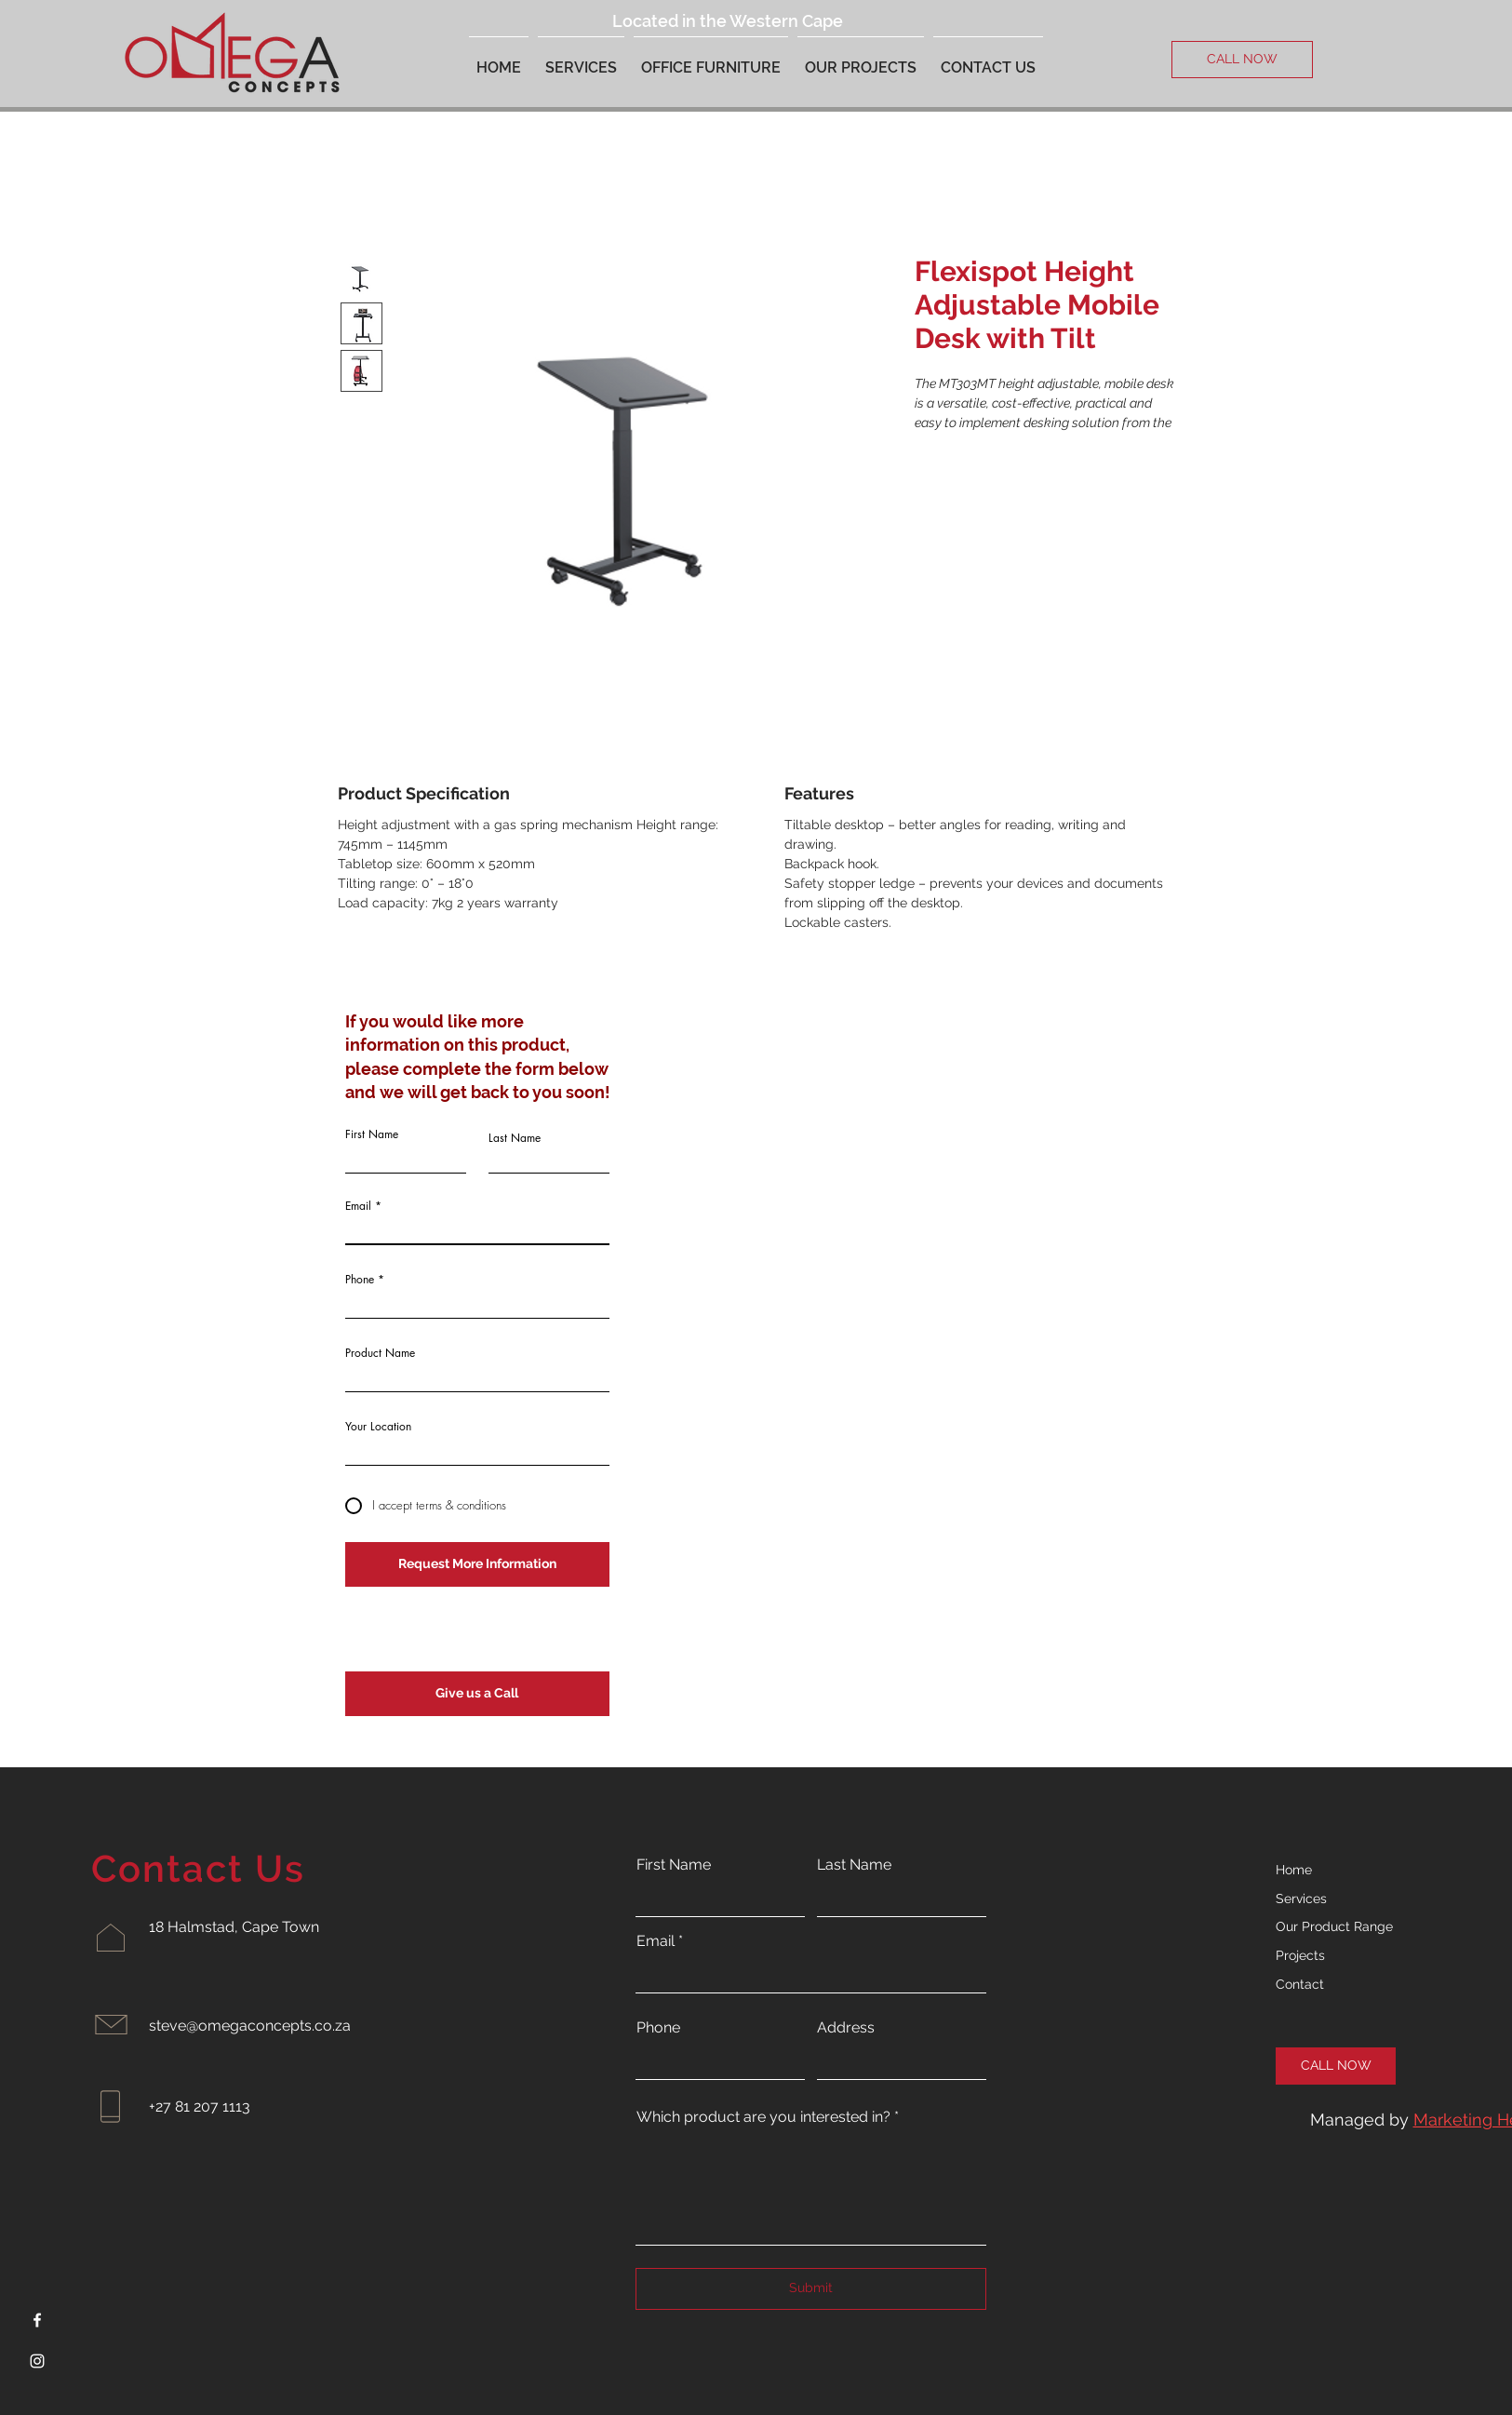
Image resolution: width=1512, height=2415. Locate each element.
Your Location (378, 1426)
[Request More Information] (477, 1564)
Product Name (380, 1353)
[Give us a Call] (477, 1693)
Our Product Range (1334, 1926)
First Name (371, 1134)
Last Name (514, 1138)
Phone (359, 1279)
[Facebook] (37, 2320)
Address (846, 2027)
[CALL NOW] (1242, 59)
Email (358, 1206)
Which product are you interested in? (763, 2117)
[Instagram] (37, 2361)
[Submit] (811, 2289)
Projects (1300, 1955)
